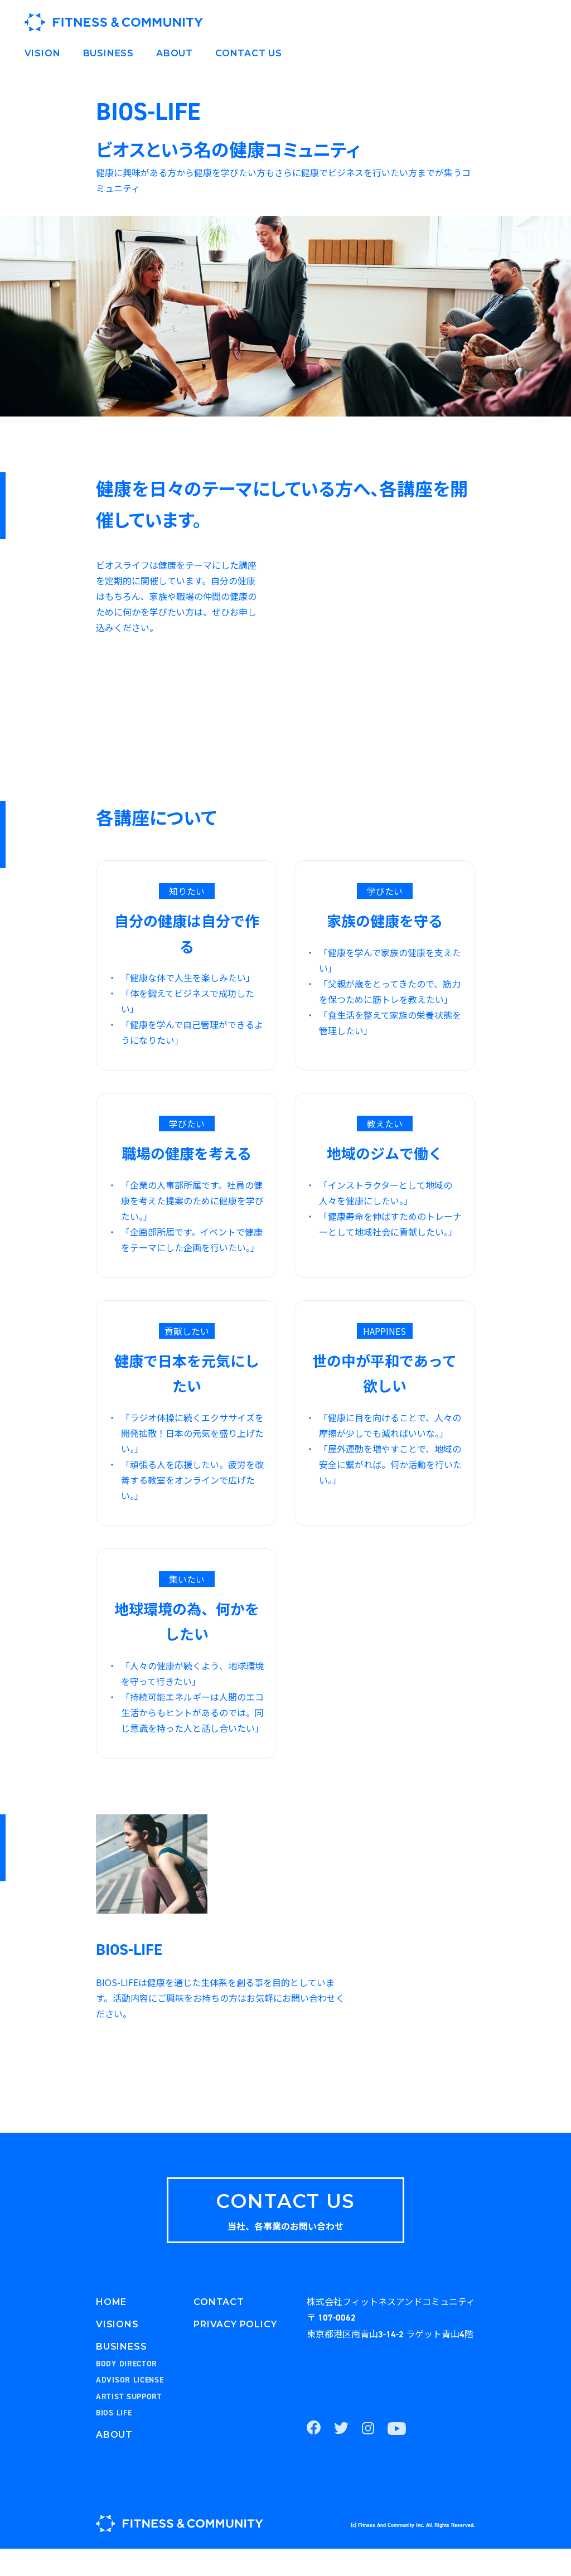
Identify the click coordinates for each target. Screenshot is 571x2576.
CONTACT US (248, 53)
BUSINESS (108, 53)
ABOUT (174, 53)
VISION (43, 53)
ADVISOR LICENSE (130, 2408)
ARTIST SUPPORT (129, 2424)
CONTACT (218, 2329)
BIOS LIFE (114, 2440)
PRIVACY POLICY (235, 2351)
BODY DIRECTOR (126, 2391)
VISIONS (117, 2351)
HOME (111, 2329)
